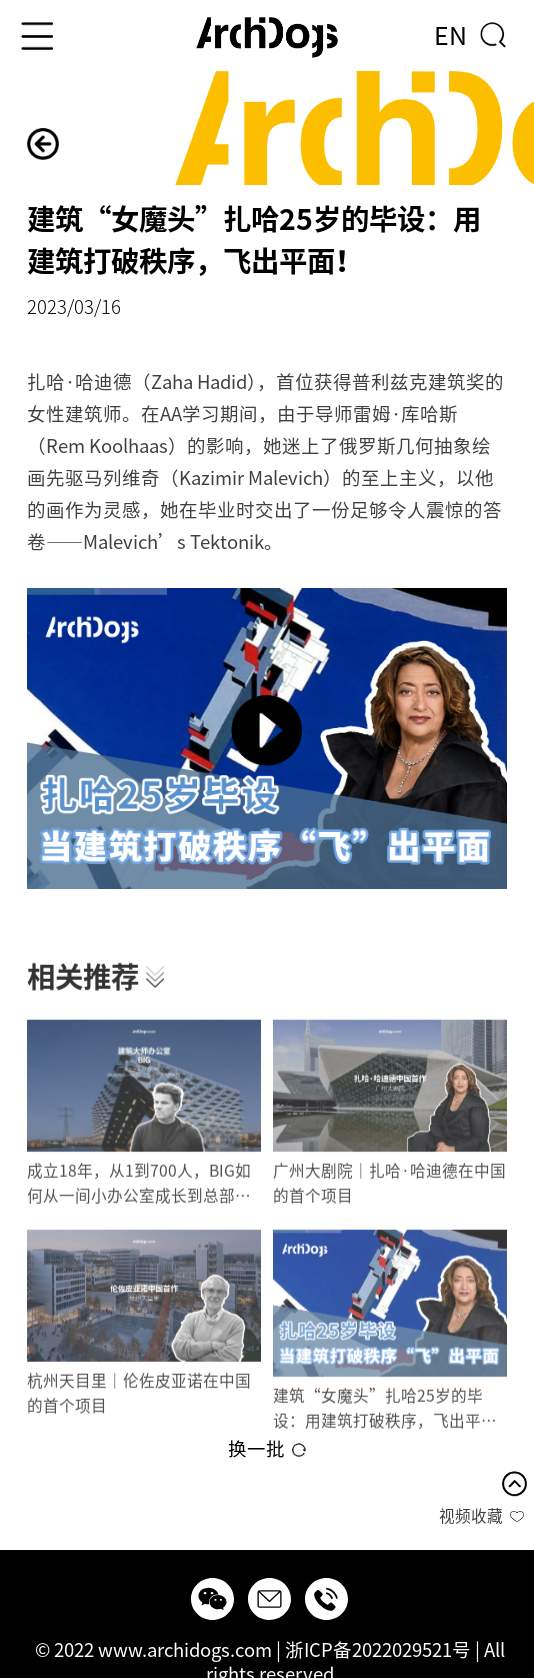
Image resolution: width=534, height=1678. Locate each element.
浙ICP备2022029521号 (378, 1650)
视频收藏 (471, 1516)
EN (450, 35)
